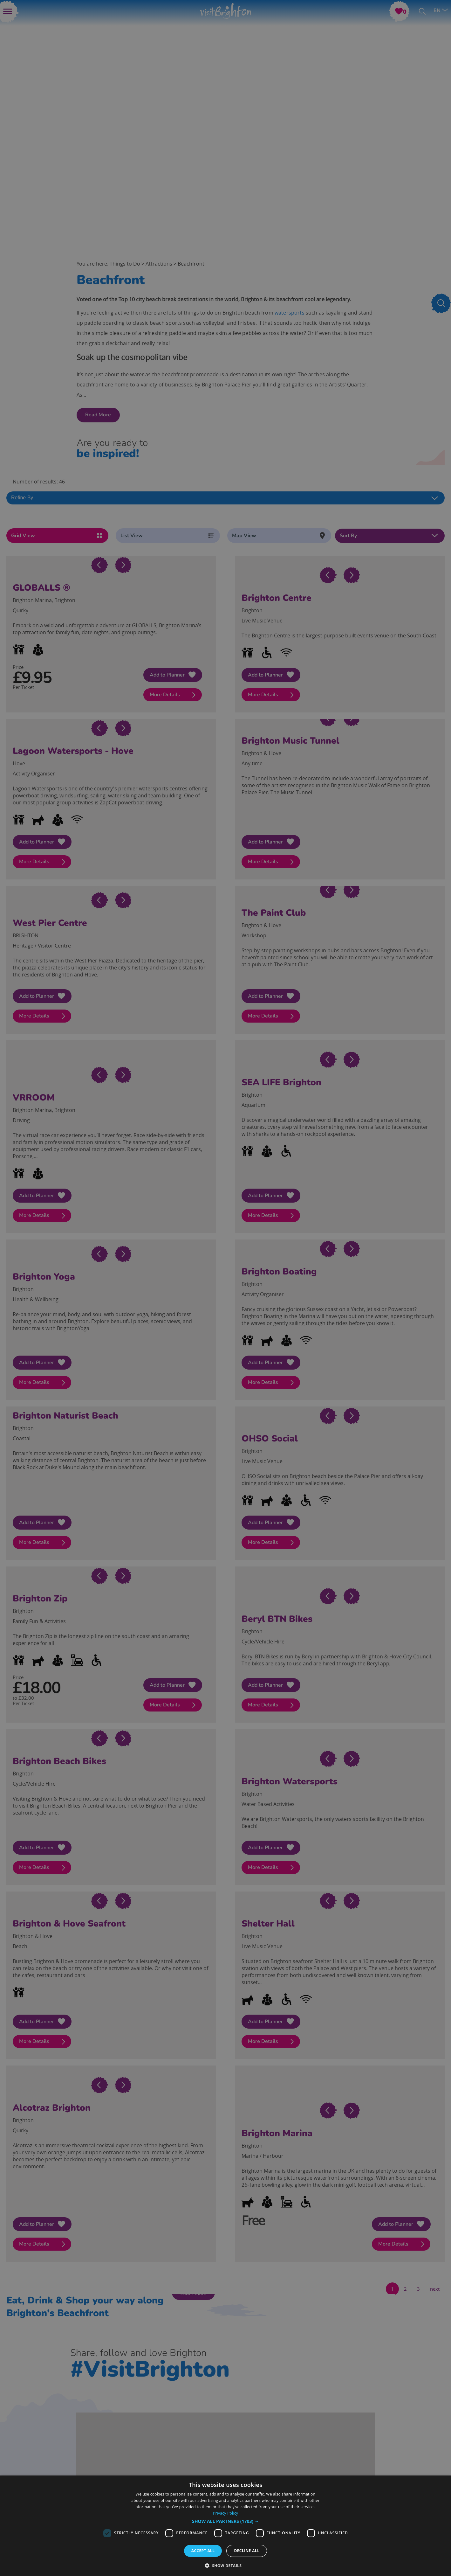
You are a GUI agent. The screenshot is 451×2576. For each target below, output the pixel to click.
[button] (225, 2521)
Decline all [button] (246, 2550)
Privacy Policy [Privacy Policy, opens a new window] (225, 2513)
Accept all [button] (203, 2550)
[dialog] (225, 2525)
